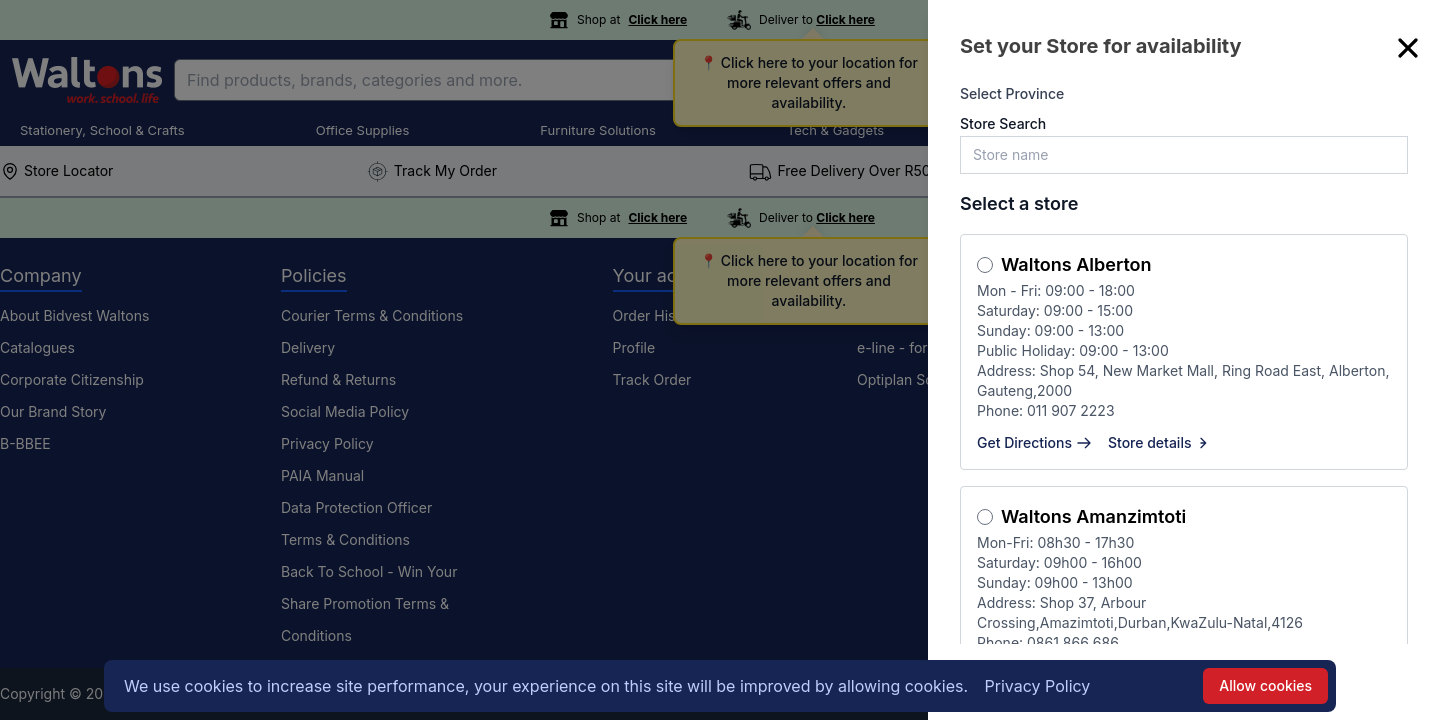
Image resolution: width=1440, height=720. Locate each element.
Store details (1160, 442)
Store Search (1003, 123)
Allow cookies (1265, 685)
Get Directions (1034, 442)
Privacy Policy (1038, 686)
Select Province (1012, 93)
